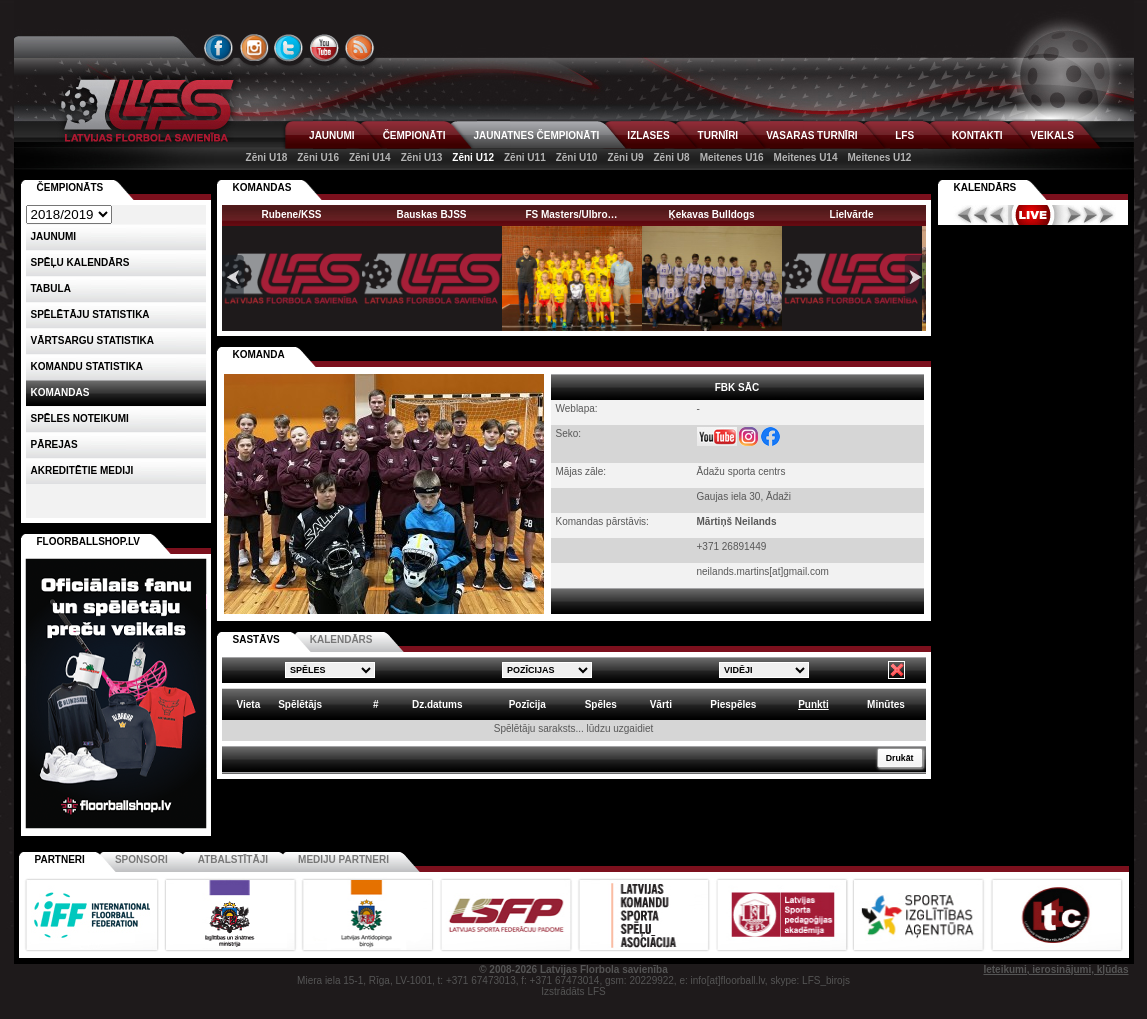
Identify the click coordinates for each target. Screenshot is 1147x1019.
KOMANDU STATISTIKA (87, 366)
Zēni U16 (318, 157)
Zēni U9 (625, 157)
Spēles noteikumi (80, 418)
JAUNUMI (332, 135)
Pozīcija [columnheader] (527, 704)
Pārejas (54, 444)
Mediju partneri (343, 859)
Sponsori (141, 859)
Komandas (60, 392)
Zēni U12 (473, 157)
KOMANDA (259, 354)
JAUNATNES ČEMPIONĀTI (536, 135)
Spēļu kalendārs (80, 262)
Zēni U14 (370, 157)
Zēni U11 (525, 157)
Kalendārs (985, 187)
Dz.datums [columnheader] (437, 704)
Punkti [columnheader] (813, 704)
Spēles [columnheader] (601, 704)
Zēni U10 (577, 157)
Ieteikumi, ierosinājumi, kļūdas (1055, 969)
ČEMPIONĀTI (414, 135)
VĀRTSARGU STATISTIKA (93, 340)
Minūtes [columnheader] (886, 704)
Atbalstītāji (233, 859)
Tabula (51, 288)
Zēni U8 (672, 157)
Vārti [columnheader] (661, 704)
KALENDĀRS (341, 639)
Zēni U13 (422, 157)
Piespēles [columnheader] (733, 704)
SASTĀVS (256, 639)
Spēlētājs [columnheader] (300, 704)
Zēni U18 (267, 157)
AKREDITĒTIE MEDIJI (82, 470)
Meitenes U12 (879, 157)
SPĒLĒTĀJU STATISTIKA (90, 314)
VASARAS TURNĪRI (811, 135)
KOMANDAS (262, 187)
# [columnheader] (376, 704)
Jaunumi (54, 236)
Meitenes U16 (732, 157)
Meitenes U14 (806, 157)
